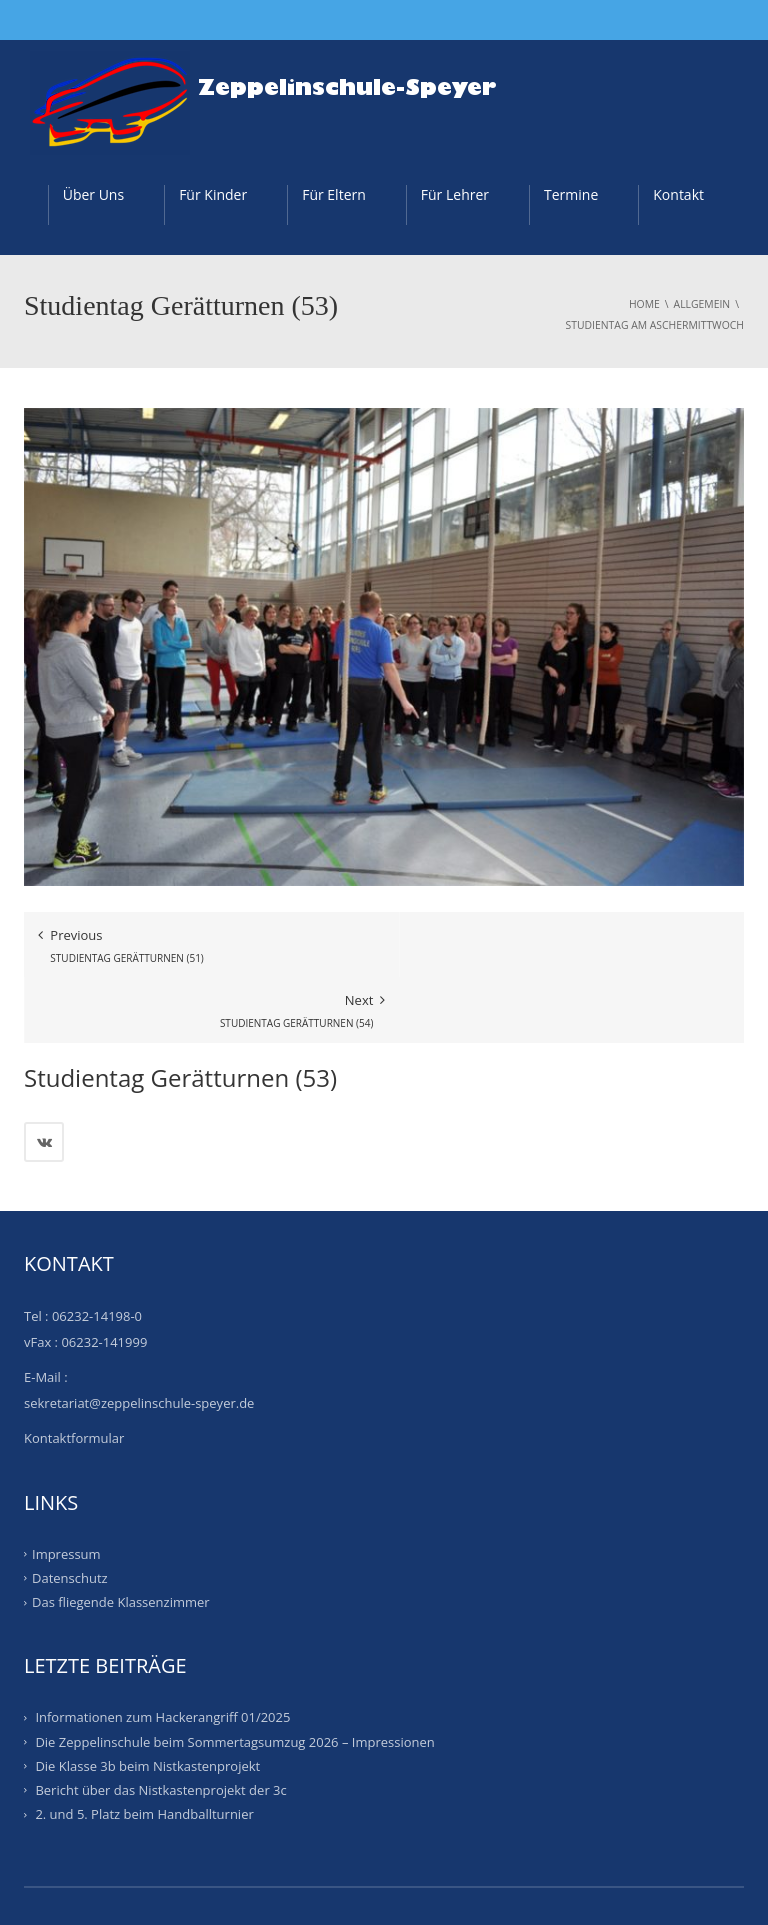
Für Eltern (334, 194)
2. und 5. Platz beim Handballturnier (144, 1748)
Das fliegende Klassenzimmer (121, 1536)
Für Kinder (213, 194)
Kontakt (678, 194)
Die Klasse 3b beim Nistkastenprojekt (147, 1700)
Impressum (66, 1488)
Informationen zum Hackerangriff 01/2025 (162, 1652)
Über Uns (93, 194)
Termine (571, 194)
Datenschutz (70, 1512)
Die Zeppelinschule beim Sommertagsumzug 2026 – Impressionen (234, 1676)
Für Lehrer (455, 194)
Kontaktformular (74, 1372)
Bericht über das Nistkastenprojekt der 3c (160, 1724)
